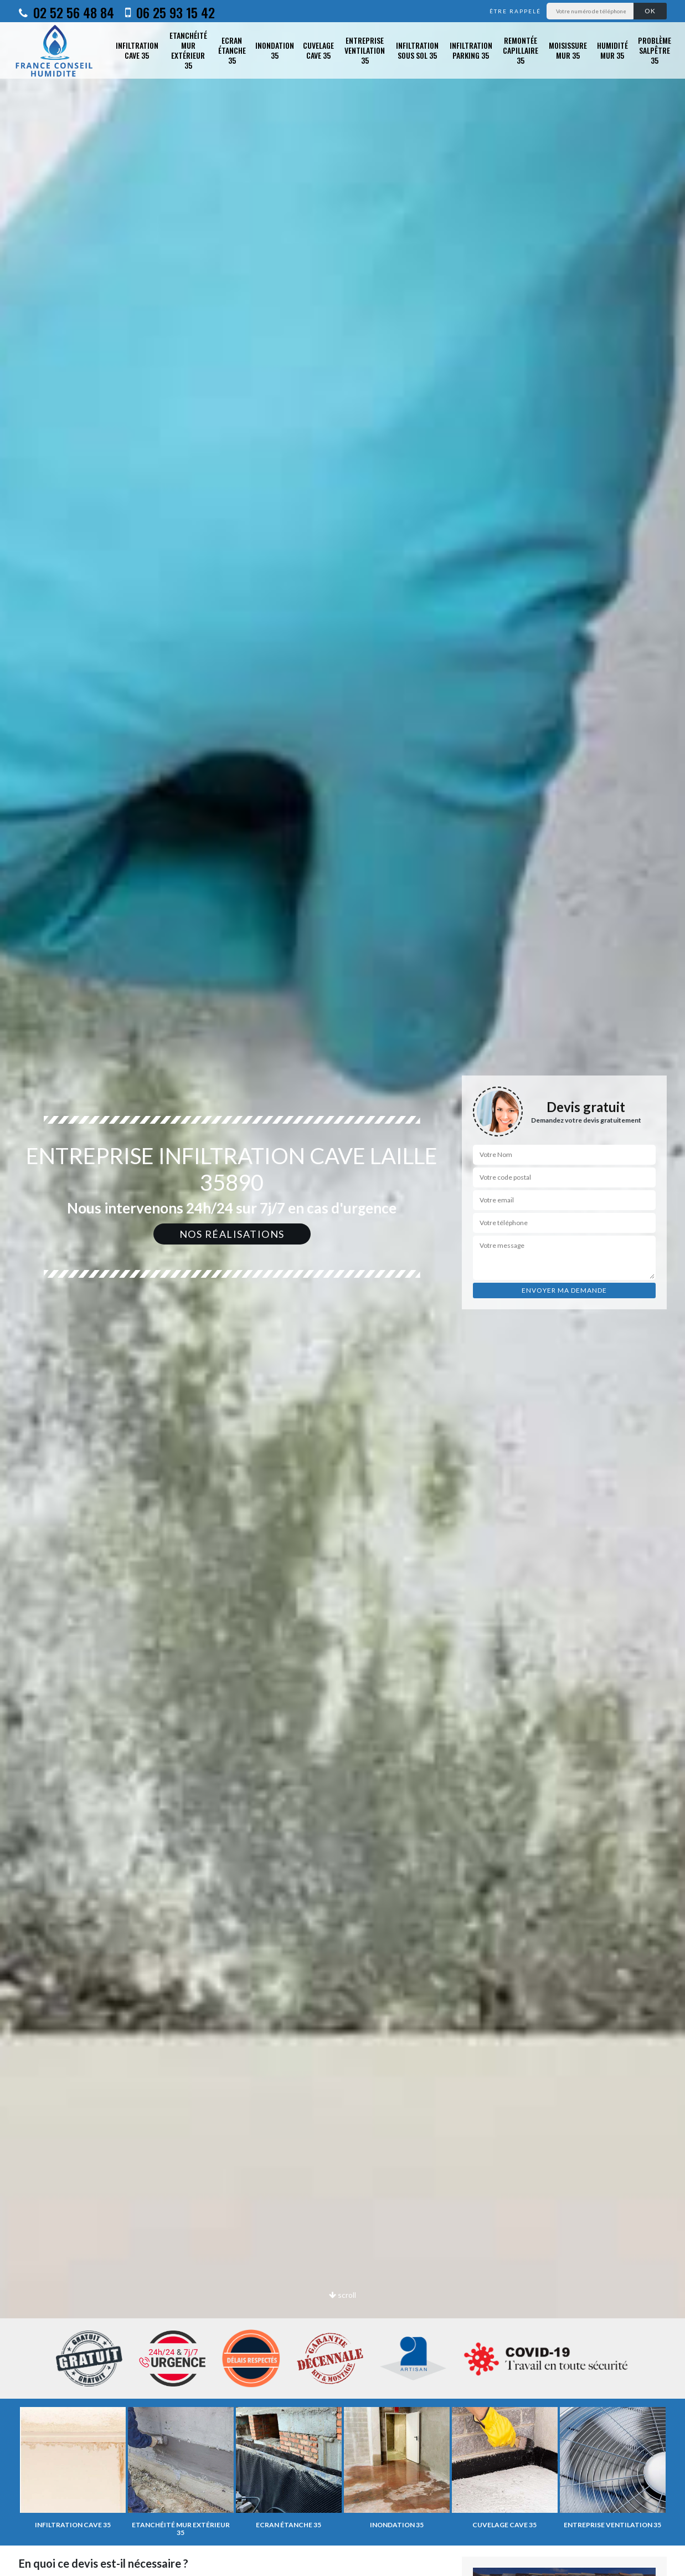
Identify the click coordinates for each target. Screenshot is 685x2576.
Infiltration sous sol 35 (417, 50)
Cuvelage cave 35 (318, 50)
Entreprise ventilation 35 (364, 50)
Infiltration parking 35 (471, 50)
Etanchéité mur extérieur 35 (188, 50)
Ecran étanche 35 (232, 50)
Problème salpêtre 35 (654, 50)
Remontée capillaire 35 (520, 50)
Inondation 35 (274, 50)
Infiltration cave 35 (137, 50)
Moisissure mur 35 (568, 50)
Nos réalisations (232, 1234)
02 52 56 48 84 (66, 12)
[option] (342, 1288)
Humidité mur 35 (612, 50)
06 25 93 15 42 (170, 12)
